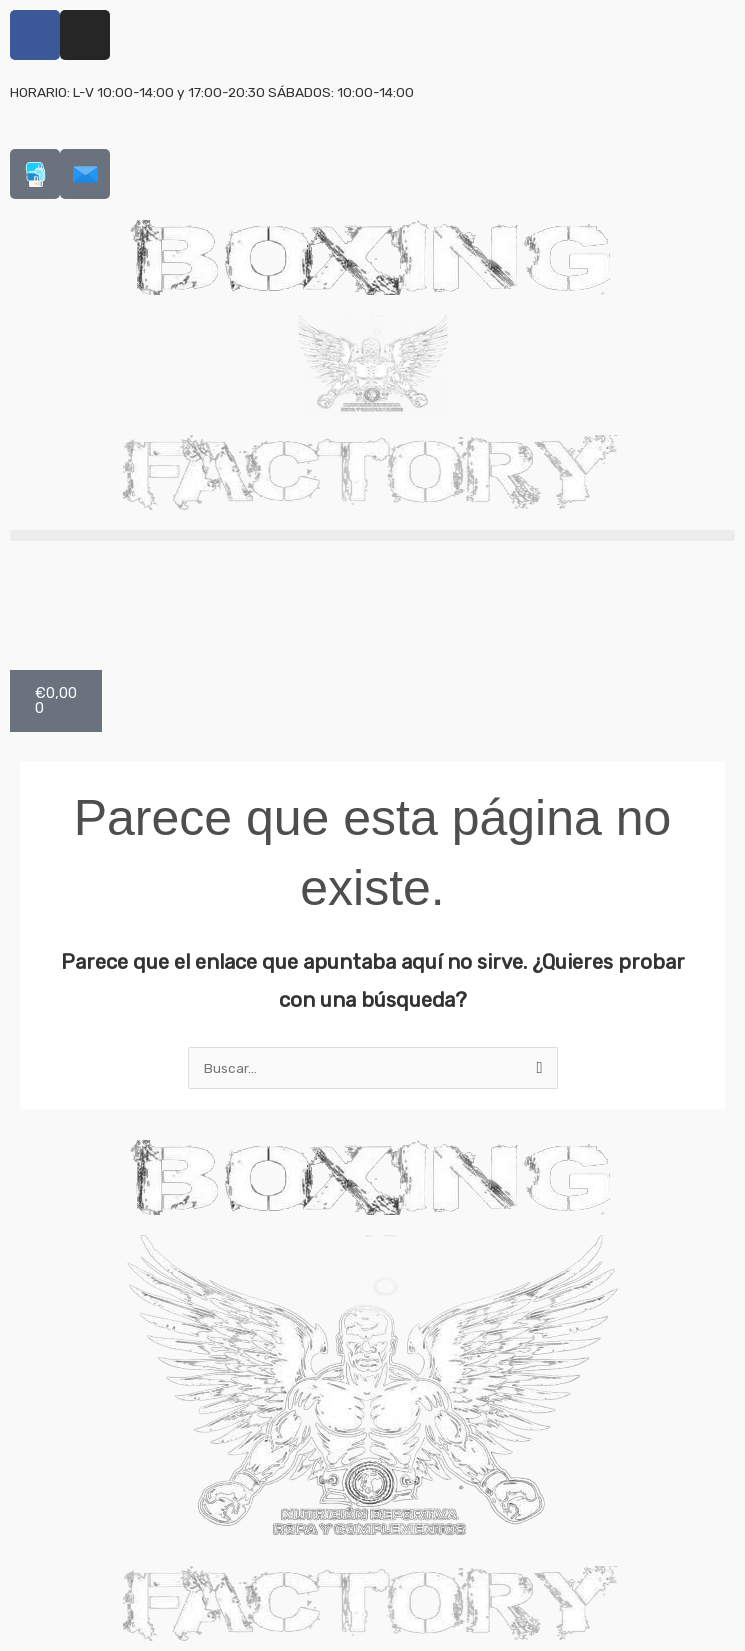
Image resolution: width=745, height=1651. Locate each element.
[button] (372, 535)
